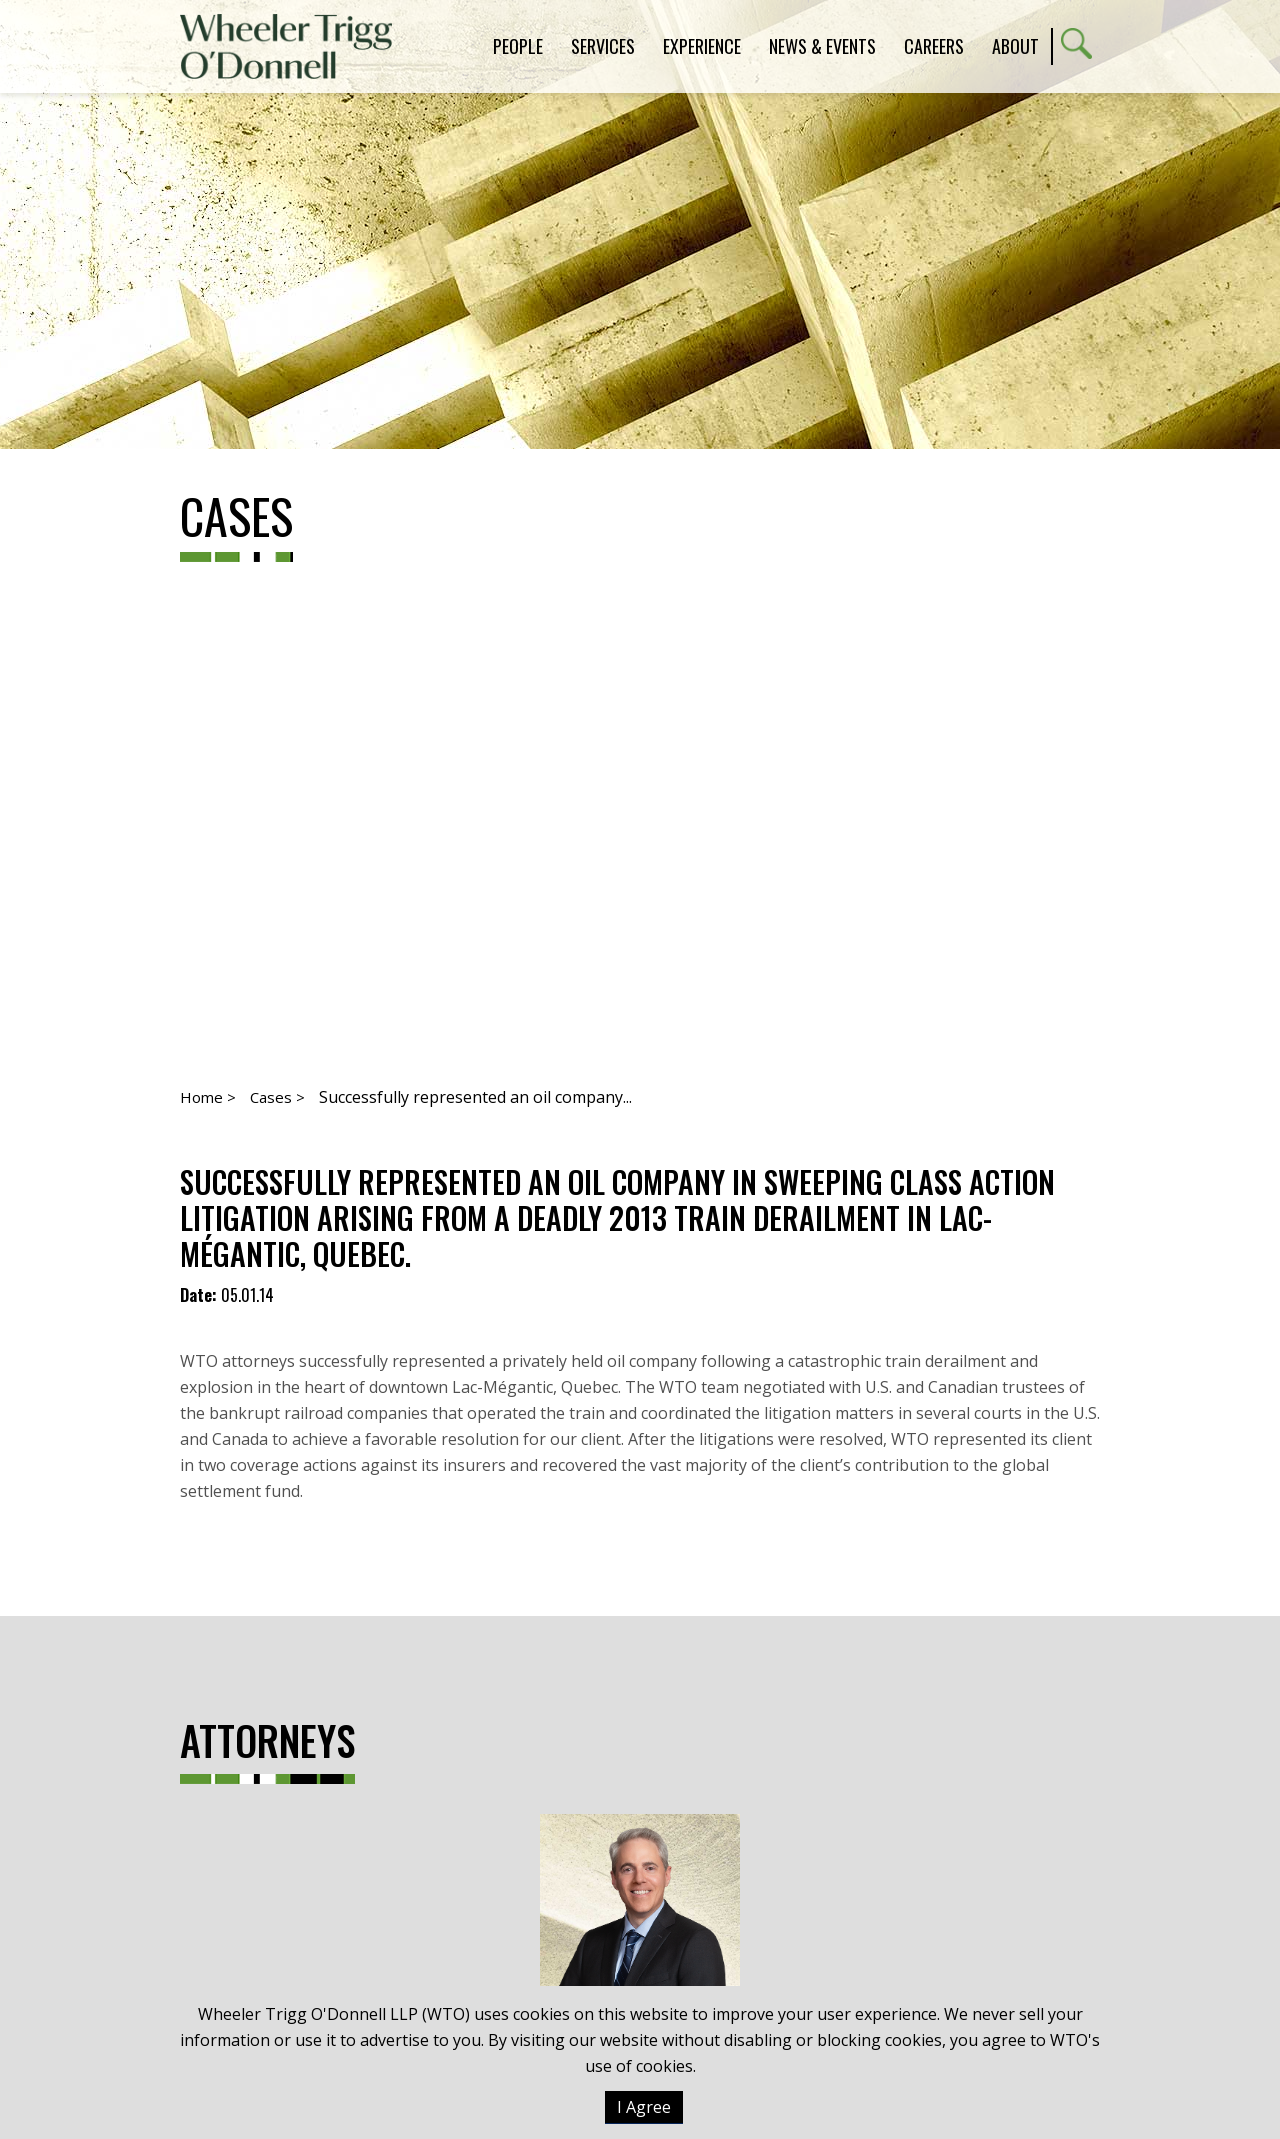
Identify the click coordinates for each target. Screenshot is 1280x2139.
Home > (208, 1097)
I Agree (644, 2107)
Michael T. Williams (640, 1954)
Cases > (277, 1097)
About (1015, 46)
